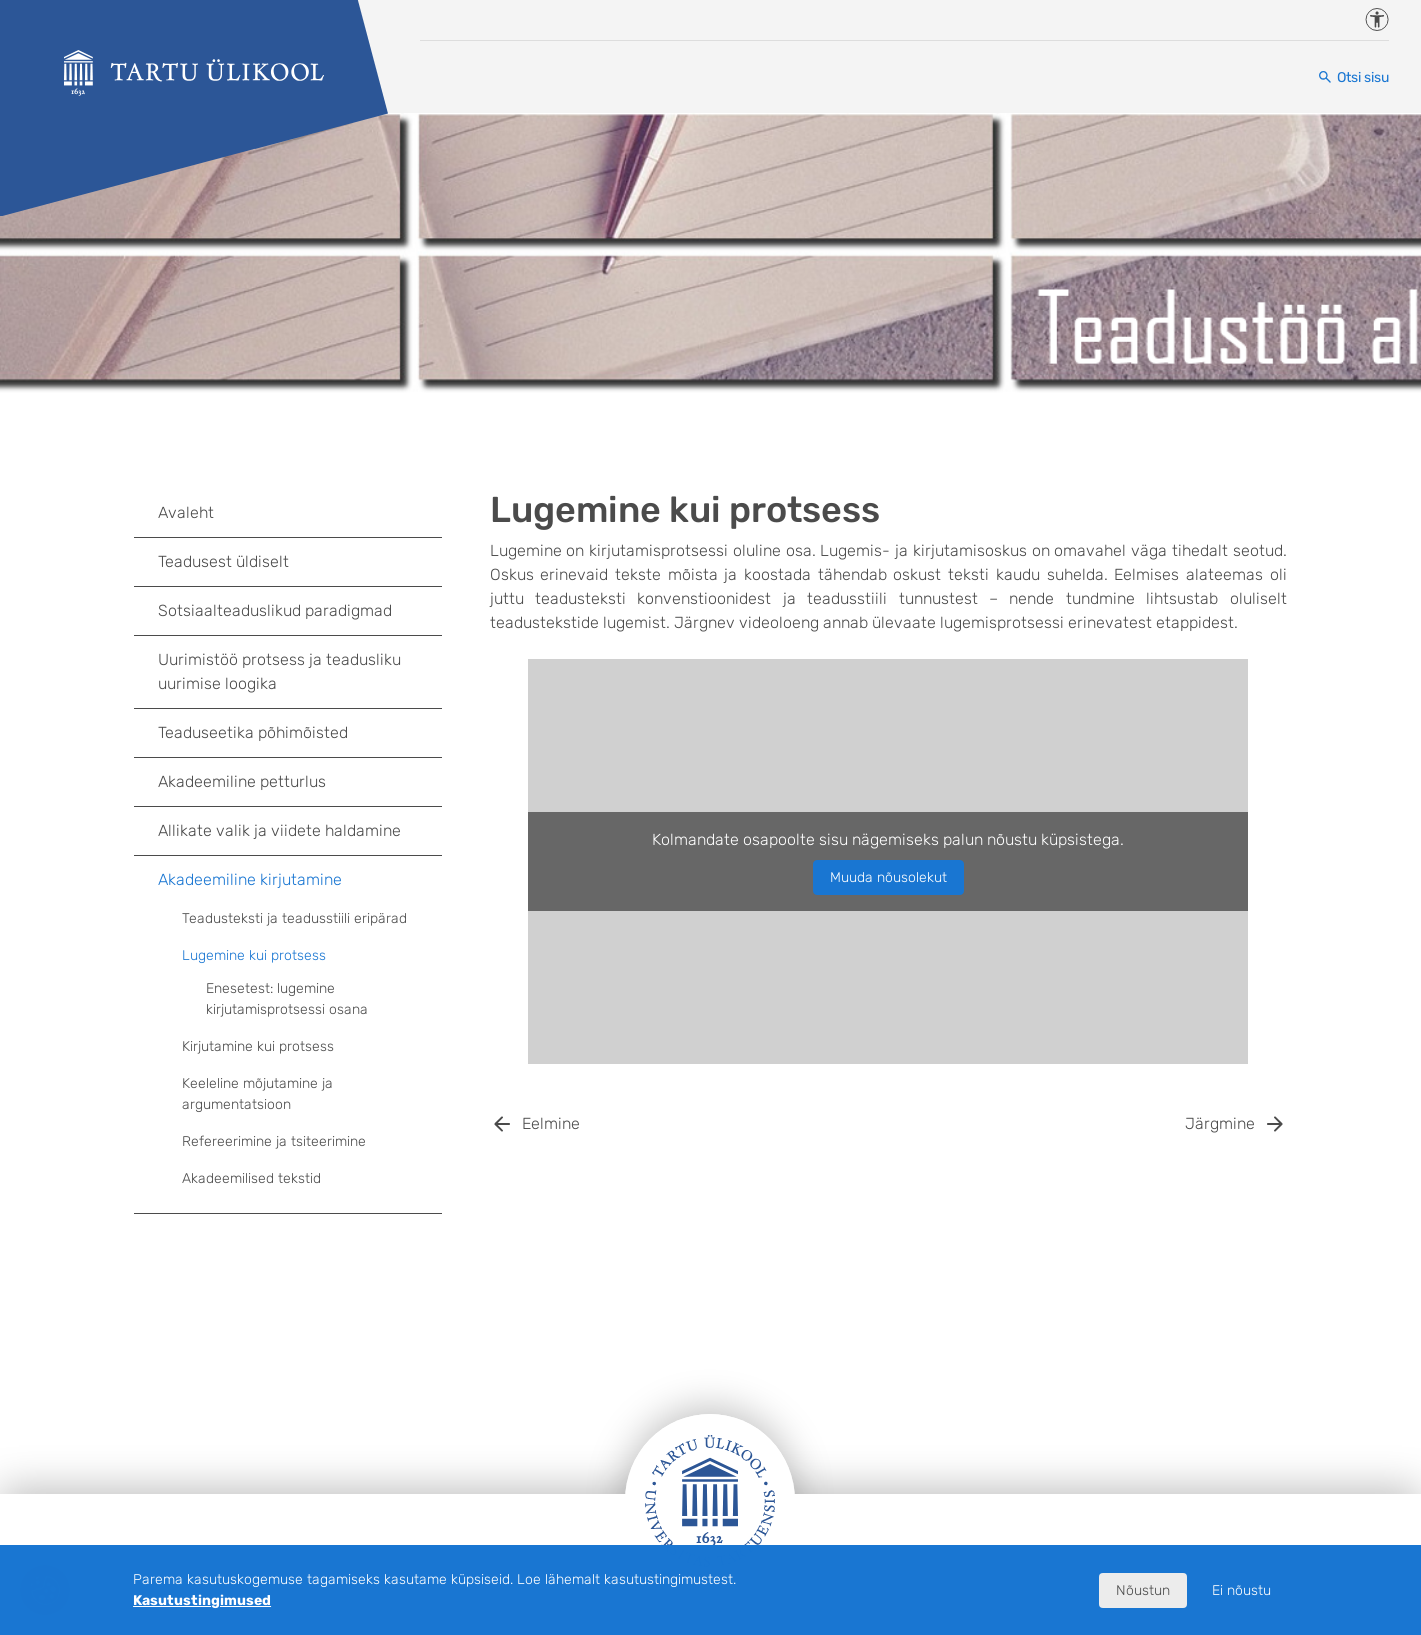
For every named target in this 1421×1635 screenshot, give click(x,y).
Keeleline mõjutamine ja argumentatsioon (257, 1094)
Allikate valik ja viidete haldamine (299, 831)
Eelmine (551, 1123)
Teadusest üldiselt (299, 562)
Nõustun (1143, 1590)
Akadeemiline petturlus (299, 782)
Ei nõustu (1241, 1590)
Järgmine (1220, 1123)
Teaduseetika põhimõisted (299, 733)
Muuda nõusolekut (888, 877)
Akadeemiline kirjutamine (299, 880)
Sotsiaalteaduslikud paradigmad (299, 611)
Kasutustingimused (202, 1600)
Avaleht (299, 513)
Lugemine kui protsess (311, 956)
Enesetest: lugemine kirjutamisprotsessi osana (287, 999)
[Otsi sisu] (1353, 77)
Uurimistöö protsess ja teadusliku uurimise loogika (299, 671)
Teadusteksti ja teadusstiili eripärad (311, 919)
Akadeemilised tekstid (311, 1179)
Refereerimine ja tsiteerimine (311, 1142)
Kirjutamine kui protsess (311, 1047)
